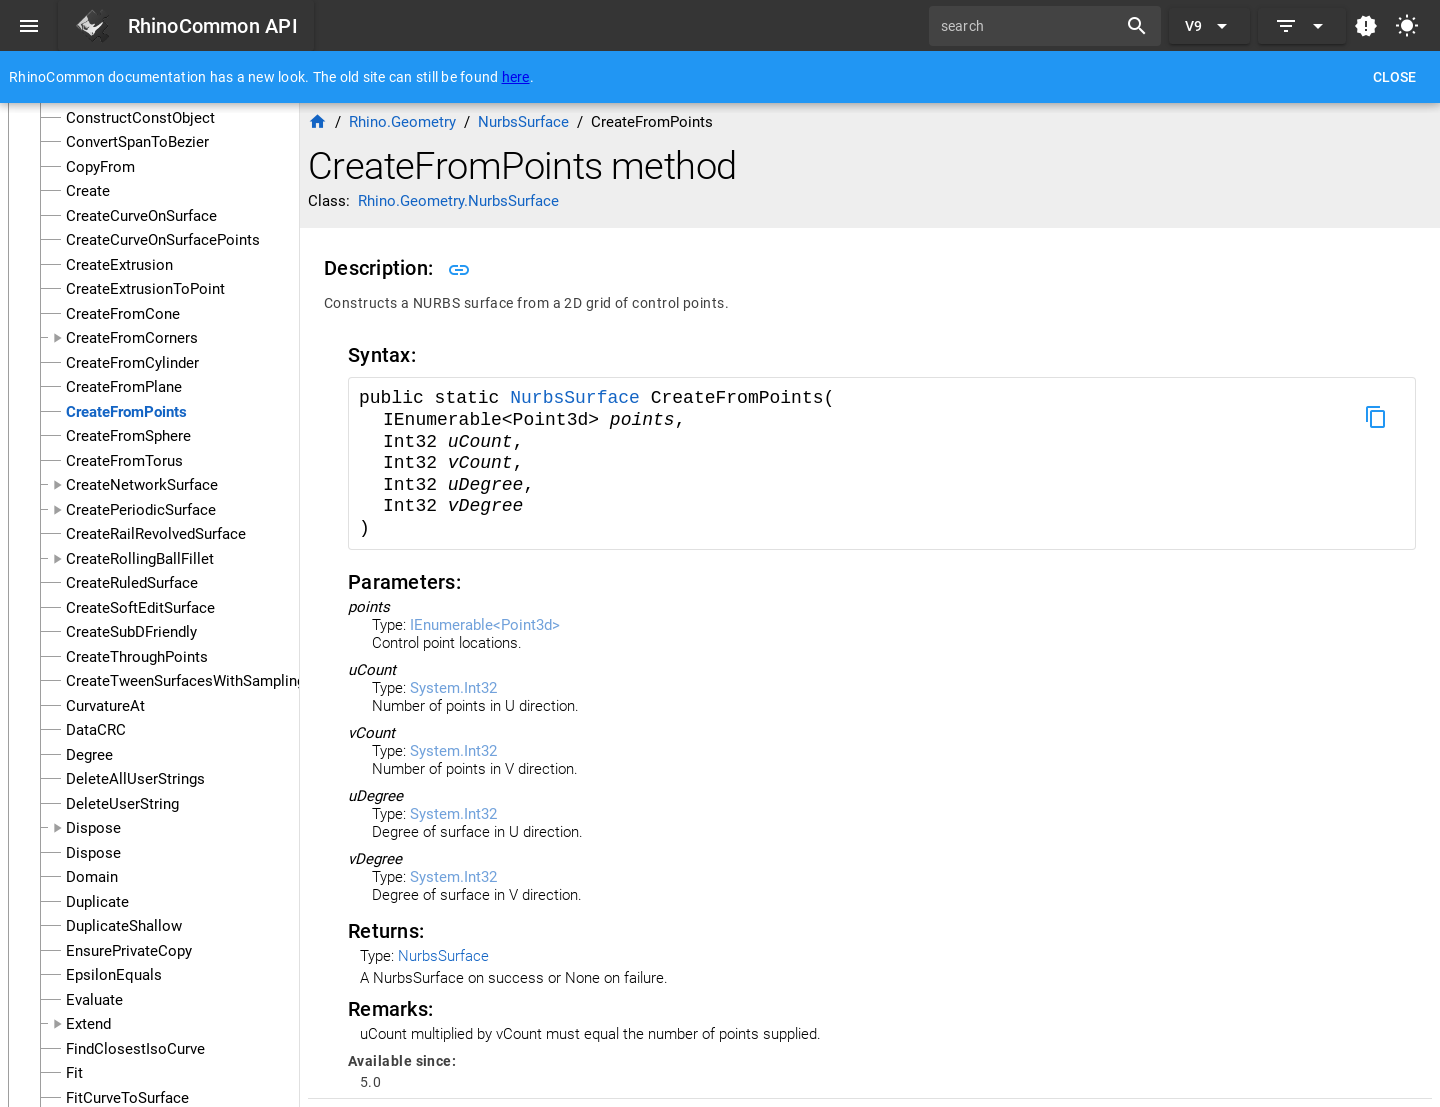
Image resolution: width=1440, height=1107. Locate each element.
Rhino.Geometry (402, 122)
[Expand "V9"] (1209, 26)
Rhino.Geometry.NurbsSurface (458, 201)
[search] (1030, 26)
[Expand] (1302, 26)
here (516, 77)
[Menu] (29, 26)
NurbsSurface (580, 398)
